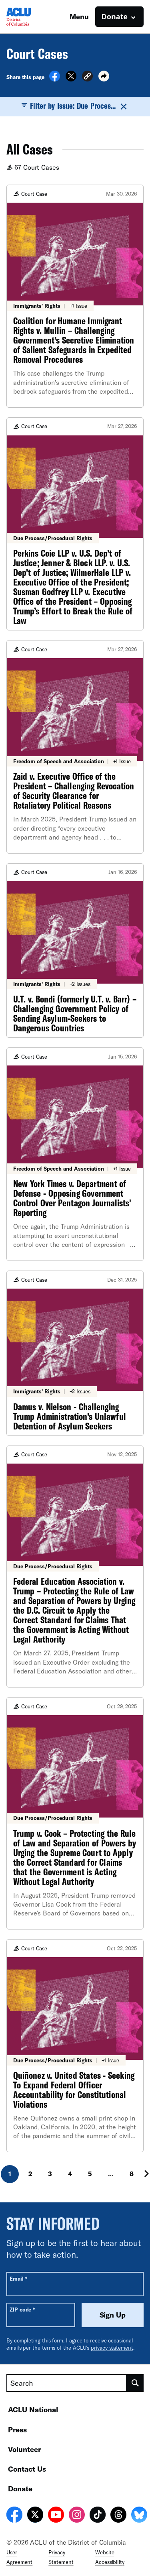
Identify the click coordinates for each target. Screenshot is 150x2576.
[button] (87, 77)
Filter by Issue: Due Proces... (75, 106)
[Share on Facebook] (54, 79)
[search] (135, 2383)
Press (17, 2429)
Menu (79, 16)
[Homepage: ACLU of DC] (34, 17)
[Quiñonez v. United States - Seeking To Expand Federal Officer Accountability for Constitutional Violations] (75, 2046)
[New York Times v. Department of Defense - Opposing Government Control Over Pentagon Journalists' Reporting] (75, 1154)
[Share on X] (71, 79)
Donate (20, 2488)
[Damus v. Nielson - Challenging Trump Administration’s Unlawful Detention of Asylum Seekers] (75, 1353)
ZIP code (22, 2309)
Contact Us (27, 2468)
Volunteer (24, 2449)
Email (18, 2278)
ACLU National (33, 2409)
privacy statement (112, 2347)
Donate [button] (115, 16)
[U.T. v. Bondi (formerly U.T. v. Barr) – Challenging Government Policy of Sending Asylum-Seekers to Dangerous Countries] (75, 951)
